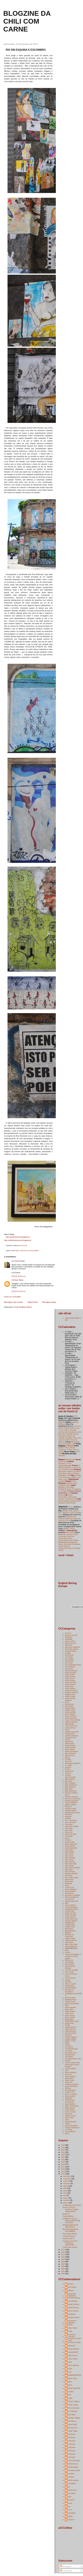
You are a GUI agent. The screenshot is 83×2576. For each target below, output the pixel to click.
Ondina (71, 2392)
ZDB (73, 1444)
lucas (70, 2503)
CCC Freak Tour (71, 1726)
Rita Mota (71, 2415)
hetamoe (68, 1816)
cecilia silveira (70, 1728)
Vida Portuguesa (64, 1444)
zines (67, 2133)
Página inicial (33, 1302)
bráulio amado (70, 1712)
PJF (69, 2395)
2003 (63, 2274)
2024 (63, 2150)
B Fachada (69, 1706)
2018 (63, 2164)
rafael (70, 2516)
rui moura (68, 2051)
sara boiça (69, 2057)
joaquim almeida (71, 1873)
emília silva (69, 1771)
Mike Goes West (71, 1944)
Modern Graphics (74, 1471)
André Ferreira (73, 2304)
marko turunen (70, 1913)
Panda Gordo (70, 2001)
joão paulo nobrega (72, 1868)
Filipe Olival (72, 2328)
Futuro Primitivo (71, 1803)
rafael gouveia (70, 2031)
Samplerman (70, 2055)
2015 (63, 2171)
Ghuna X (68, 1807)
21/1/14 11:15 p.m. (18, 1291)
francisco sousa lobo (73, 1799)
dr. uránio (68, 1765)
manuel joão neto (71, 1901)
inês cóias (69, 1830)
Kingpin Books (69, 1428)
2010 (63, 2257)
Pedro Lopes (73, 2405)
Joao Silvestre (73, 2365)
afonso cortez (70, 1641)
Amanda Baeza (74, 2298)
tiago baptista (70, 2104)
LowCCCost (24, 1250)
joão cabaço (69, 1852)
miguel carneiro (71, 1940)
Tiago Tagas (72, 2431)
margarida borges (71, 1909)
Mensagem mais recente (13, 1302)
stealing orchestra (71, 2084)
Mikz (70, 2382)
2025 (63, 2148)
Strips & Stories (73, 1473)
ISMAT (66, 1528)
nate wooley (69, 1964)
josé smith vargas (71, 1877)
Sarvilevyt (62, 1463)
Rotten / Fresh (70, 2041)
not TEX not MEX (71, 1970)
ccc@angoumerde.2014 (72, 2205)
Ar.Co (67, 1702)
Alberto (71, 2290)
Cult (75, 1426)
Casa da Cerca (64, 1521)
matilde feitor (70, 1927)
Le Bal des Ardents (69, 1466)
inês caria (68, 1828)
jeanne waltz (69, 1842)
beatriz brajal (70, 1710)
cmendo (71, 2474)
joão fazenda (70, 1862)
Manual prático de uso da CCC (72, 1898)
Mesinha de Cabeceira (69, 1935)
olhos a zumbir (70, 1984)
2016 (63, 2169)
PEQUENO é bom (72, 2021)
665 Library (70, 1532)
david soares (70, 1749)
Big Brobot (62, 1471)
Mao (66, 1903)
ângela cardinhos (71, 1692)
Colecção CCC (70, 1738)
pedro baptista (70, 2007)
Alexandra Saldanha (72, 2295)
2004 (63, 2271)
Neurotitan (62, 1473)
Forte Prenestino (64, 1477)
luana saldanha (70, 1889)
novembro (67, 2179)
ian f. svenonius (71, 1820)
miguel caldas (70, 1938)
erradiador (72, 2483)
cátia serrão (69, 1724)
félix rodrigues (70, 1783)
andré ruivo (69, 1686)
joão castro (69, 1856)
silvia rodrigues (70, 2072)
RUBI (67, 2043)
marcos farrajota (71, 1907)
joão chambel (70, 1858)
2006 (63, 2266)
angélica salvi (70, 1694)
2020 (63, 2160)
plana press (69, 2023)
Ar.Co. (70, 1507)
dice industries (70, 1753)
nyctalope (71, 2513)
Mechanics (69, 1929)
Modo (74, 1477)
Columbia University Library (66, 1537)
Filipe (70, 2331)
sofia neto (68, 2082)
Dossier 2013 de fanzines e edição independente (71, 2209)
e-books (68, 1767)
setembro (67, 2183)
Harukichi (68, 1814)
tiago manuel (70, 2108)
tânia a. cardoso (71, 2094)
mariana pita (69, 1911)
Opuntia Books (70, 1988)
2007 (63, 2264)
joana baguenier (71, 1844)
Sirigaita (68, 1438)
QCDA (67, 2025)
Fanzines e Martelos (72, 2322)
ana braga (69, 1657)
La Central (62, 1491)
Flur (79, 1426)
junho (65, 2191)
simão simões (70, 2076)
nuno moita (69, 1972)
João (70, 2362)
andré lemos (69, 1679)
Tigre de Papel (63, 1440)
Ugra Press (62, 1461)
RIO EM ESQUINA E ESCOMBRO (26, 49)
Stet (79, 1438)
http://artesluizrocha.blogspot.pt (18, 1237)
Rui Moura (72, 2421)
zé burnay (68, 2129)
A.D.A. (73, 1481)
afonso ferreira (70, 1643)
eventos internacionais (70, 1776)
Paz (69, 1493)
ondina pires (69, 1986)
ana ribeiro (69, 1669)
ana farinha (69, 1661)
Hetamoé (71, 2346)
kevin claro (69, 1881)
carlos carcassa (71, 1718)
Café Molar (69, 1487)
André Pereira (73, 2308)
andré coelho (70, 1675)
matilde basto (70, 1925)
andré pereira (70, 1684)
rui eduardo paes (71, 2049)
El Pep (67, 1769)
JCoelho (68, 1840)
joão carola (69, 1854)
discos (67, 1757)
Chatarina (72, 2314)
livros (67, 1885)
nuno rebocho (70, 1978)
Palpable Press (70, 2000)
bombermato (73, 2467)
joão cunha (69, 1860)
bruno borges (70, 1714)
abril (65, 2195)
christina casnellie (71, 1732)
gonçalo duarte (70, 1810)
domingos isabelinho (73, 1763)
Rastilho (61, 1422)
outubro (66, 2181)
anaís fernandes (71, 1671)
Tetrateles (68, 2098)
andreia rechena (71, 1690)
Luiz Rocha (15, 1261)
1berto (70, 2284)
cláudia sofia (69, 1734)
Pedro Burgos (70, 2011)
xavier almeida (70, 2122)
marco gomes (70, 1905)
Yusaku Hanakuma (72, 2128)
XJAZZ (67, 2124)
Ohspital (68, 1982)
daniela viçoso (70, 1745)
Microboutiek (70, 1459)
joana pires (69, 1850)
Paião (70, 2398)
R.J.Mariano (72, 2411)
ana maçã (68, 1663)
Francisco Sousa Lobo (74, 2339)
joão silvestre (70, 1872)
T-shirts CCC (70, 2092)
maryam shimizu (71, 1921)
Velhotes (61, 1456)
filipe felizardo (70, 1787)
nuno (70, 2510)
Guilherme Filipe (74, 2342)
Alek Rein (68, 1645)
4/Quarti (78, 1475)
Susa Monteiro (70, 2090)
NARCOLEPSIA (74, 2388)
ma (69, 2506)
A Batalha (68, 1639)
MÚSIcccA (69, 1960)
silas (66, 2070)
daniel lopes (15, 1250)
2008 (63, 2262)
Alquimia (74, 1422)
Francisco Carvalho (72, 2335)
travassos (68, 2114)
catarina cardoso (71, 1722)
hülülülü (68, 1818)
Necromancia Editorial (70, 1967)
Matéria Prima (63, 1448)
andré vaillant (70, 1688)
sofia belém (69, 2078)
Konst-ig (61, 1495)
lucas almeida (70, 1891)
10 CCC (68, 1633)
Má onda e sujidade (72, 1895)
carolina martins (74, 2470)
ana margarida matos (73, 1665)
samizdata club (70, 2053)
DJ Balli (68, 1759)
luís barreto (69, 1893)
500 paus (68, 1637)
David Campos (73, 2317)
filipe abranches (71, 1785)
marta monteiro (70, 1915)
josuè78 (71, 2500)
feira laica (68, 1781)
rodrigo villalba (70, 2039)
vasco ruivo (69, 2118)
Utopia (60, 1452)
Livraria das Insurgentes (67, 1432)
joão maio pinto (70, 1864)
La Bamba (69, 1446)
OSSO (72, 1528)
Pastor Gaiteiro (74, 2401)
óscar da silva (70, 1998)
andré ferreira (70, 1677)
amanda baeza (70, 1651)
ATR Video (72, 2287)
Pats (66, 2005)
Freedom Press (71, 1499)
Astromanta (69, 1704)
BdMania (61, 1424)
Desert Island (63, 1501)
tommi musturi (70, 2112)
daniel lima (69, 1742)
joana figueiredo (71, 1848)
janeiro (66, 2203)
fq (69, 2487)
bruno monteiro (70, 1716)
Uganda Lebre (70, 2116)
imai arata (68, 1824)
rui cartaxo (69, 2047)
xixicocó (71, 2520)
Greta (60, 1428)
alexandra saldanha (72, 1647)
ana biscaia (69, 1655)
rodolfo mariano (71, 2037)
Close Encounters (65, 1496)
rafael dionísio (70, 2029)
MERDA (68, 1933)
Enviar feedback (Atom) (23, 1307)
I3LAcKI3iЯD (73, 2352)
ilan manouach (70, 1822)
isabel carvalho (70, 1834)
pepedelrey (69, 2019)
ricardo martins (70, 2033)
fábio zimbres (70, 1779)
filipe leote (69, 1789)
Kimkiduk (68, 1883)
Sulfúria (68, 2088)
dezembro (67, 2176)
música (67, 1952)
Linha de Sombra (69, 1430)
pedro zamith (70, 2017)
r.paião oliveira (70, 2027)
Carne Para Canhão (72, 1720)
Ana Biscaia (72, 2301)
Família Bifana (68, 2216)
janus (67, 1838)
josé (69, 2497)
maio (65, 2193)
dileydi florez (69, 1755)
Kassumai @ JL (69, 2238)
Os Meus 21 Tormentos (69, 1991)
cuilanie (71, 2477)
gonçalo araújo (70, 1809)
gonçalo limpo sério (72, 1812)
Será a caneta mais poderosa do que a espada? (72, 2064)
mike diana (69, 1942)
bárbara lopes (70, 1708)
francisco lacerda (71, 1797)
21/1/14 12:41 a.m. (18, 1276)
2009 (63, 2259)
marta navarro (70, 1917)
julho (65, 2188)
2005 (63, 2269)
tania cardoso (70, 2096)
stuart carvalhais (71, 2086)
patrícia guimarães (72, 2003)
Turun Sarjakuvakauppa (65, 1464)
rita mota (68, 2035)
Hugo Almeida (73, 2349)
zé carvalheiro (70, 2131)
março (65, 2198)
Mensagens (65, 2566)
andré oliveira (70, 1681)
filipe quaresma (70, 1791)
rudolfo (67, 2045)
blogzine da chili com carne (27, 21)
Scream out (72, 2428)
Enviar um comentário (12, 1297)
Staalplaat (62, 1475)
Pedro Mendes (73, 2408)
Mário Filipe (72, 2378)
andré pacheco (70, 1682)
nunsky (67, 1980)
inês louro (68, 1832)
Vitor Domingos (74, 2460)
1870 (75, 1416)
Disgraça (75, 1442)
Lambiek (61, 1481)
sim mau (68, 2074)
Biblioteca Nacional (72, 1519)
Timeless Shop (67, 1469)
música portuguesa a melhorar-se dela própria (73, 1956)
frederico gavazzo (71, 1801)
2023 (63, 2152)
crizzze (67, 1740)
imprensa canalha (71, 1826)
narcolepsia (69, 1962)
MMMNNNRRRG (71, 1948)
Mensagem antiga (49, 1302)
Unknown (15, 1280)
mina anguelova (71, 1946)
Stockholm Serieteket (72, 1544)
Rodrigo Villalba (74, 2418)
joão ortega (69, 1866)
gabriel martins (70, 1805)
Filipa (70, 2325)
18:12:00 (24, 1245)
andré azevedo (70, 1673)
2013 (63, 2250)
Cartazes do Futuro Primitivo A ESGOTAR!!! (70, 2243)
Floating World (75, 1501)
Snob (75, 1438)
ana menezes (70, 1667)
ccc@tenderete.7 (69, 2236)
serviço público (34, 1250)
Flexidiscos (76, 1489)
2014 (63, 2174)
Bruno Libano (73, 2311)
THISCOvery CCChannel (70, 2101)
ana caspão (69, 1659)
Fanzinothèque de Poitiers (68, 1540)
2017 (63, 2167)
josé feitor (68, 1875)
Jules (70, 2369)
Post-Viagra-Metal (69, 2234)
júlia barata (69, 1879)
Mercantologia (70, 1931)
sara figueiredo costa (73, 2059)
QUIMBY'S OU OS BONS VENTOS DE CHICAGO (71, 2221)
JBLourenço (72, 2355)
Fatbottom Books (64, 1489)
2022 (63, 2155)
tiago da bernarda (71, 2106)
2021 (63, 2157)
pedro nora (69, 2013)
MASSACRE (69, 1923)
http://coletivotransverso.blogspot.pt (17, 1240)
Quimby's (61, 1503)
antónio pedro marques (70, 1699)
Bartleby (61, 1487)
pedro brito (69, 2009)
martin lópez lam (71, 1919)
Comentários (66, 2571)
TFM (69, 1475)
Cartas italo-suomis (70, 2247)
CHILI (67, 1730)
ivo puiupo (69, 1836)
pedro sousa (69, 2015)
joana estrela (70, 1846)
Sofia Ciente (69, 2080)
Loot (69, 2372)
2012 (63, 2252)
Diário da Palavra (71, 1751)
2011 (63, 2254)
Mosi (66, 1950)
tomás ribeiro (70, 2110)
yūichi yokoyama (71, 2126)
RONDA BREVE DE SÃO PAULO (70, 2226)
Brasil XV (66, 2214)
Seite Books (71, 1503)
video (67, 2120)
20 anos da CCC (71, 1635)
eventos (68, 1773)
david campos (70, 1747)
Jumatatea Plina (64, 1485)
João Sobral (72, 2359)
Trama (69, 1450)
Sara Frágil (72, 2424)
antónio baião (70, 1696)
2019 (63, 2162)
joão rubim (69, 1870)
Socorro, (76, 1450)
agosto (66, 2186)
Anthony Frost (71, 1483)
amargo (68, 1653)
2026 (63, 2145)
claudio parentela (71, 1736)
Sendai (67, 2061)
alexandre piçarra (71, 1649)
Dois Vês (68, 1761)
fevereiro (66, 2200)
